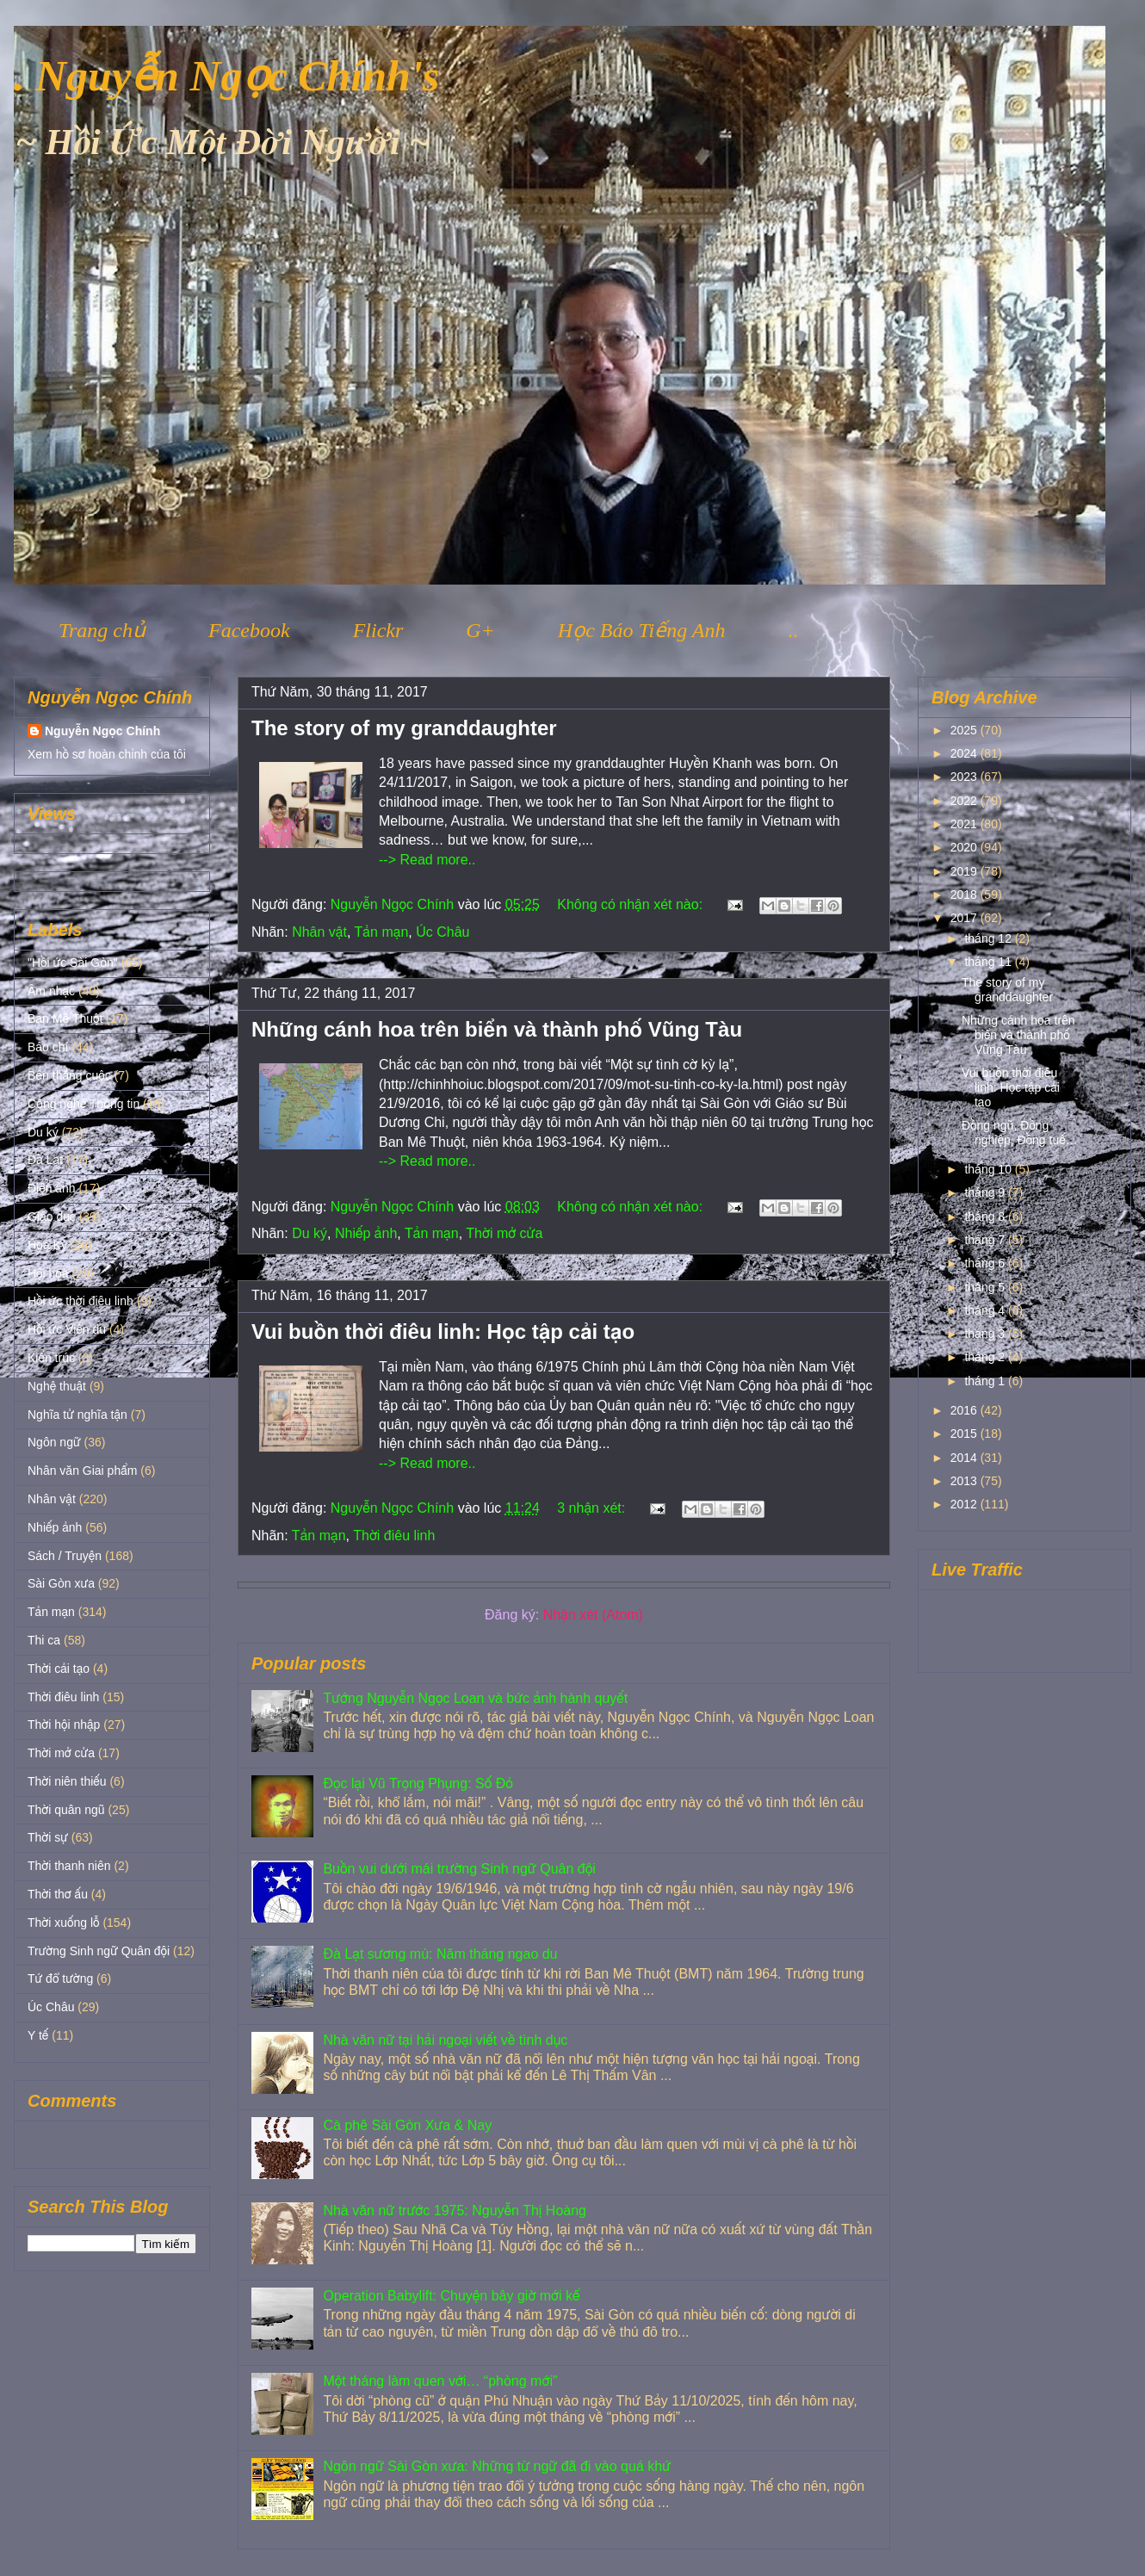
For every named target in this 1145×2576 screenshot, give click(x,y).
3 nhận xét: (592, 1508)
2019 (965, 871)
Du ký (309, 1233)
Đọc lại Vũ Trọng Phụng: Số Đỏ (417, 1783)
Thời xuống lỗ (63, 1922)
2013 (965, 1481)
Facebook (249, 630)
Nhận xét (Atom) (593, 1614)
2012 (965, 1504)
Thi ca (44, 1640)
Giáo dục (52, 1216)
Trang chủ (102, 630)
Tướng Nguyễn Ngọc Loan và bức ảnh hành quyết (475, 1698)
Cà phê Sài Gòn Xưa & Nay (407, 2125)
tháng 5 (986, 1287)
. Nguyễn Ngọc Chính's (226, 76)
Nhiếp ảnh (366, 1233)
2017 (965, 918)
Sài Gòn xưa (61, 1583)
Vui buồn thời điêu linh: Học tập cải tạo (442, 1331)
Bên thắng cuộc (69, 1075)
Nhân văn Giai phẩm (82, 1470)
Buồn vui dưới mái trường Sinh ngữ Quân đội (459, 1868)
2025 (965, 730)
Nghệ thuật (57, 1386)
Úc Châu (442, 932)
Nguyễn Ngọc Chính (102, 731)
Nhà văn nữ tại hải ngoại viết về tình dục (445, 2040)
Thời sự (48, 1837)
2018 (965, 894)
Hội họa (48, 1273)
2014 (965, 1457)
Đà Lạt (45, 1160)
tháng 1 (986, 1381)
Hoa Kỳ (47, 1245)
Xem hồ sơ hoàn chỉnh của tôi (107, 754)
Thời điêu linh (394, 1535)
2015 (965, 1433)
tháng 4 (986, 1310)
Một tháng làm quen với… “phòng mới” (440, 2381)
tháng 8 (986, 1216)
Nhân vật (319, 932)
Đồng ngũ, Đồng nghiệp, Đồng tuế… (1020, 1132)
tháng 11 (989, 962)
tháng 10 (989, 1169)
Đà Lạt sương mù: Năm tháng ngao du (440, 1954)
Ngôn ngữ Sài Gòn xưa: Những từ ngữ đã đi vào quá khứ (497, 2466)
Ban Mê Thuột (65, 1018)
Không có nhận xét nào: (631, 904)
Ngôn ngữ (54, 1442)
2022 (965, 801)
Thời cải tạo (59, 1668)
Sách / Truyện (65, 1556)
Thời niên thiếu (67, 1781)
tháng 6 (986, 1263)
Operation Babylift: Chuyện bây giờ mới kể (451, 2295)
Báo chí (48, 1047)
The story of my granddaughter (404, 728)
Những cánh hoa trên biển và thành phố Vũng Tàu (496, 1029)
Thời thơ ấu (58, 1894)
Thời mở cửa (504, 1233)
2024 (965, 753)
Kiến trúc (51, 1358)
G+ (480, 630)
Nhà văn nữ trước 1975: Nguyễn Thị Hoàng (454, 2210)
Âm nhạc (51, 991)
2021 (965, 824)
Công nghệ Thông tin (83, 1104)
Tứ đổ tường (60, 1978)
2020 (965, 847)
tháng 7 (986, 1240)
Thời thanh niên (69, 1866)
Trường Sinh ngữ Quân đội (99, 1951)
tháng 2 (986, 1357)
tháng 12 (989, 938)
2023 (965, 776)
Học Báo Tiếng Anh (642, 630)
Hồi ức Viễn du (67, 1329)
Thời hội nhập (64, 1724)
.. (793, 630)
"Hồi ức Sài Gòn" (73, 962)
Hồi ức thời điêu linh (80, 1301)
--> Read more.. (427, 859)
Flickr (378, 630)
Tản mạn (382, 932)
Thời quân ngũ (66, 1810)
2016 (965, 1410)
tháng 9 (986, 1192)
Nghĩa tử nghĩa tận (77, 1414)
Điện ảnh (52, 1188)
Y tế (38, 2035)
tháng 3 (986, 1334)
